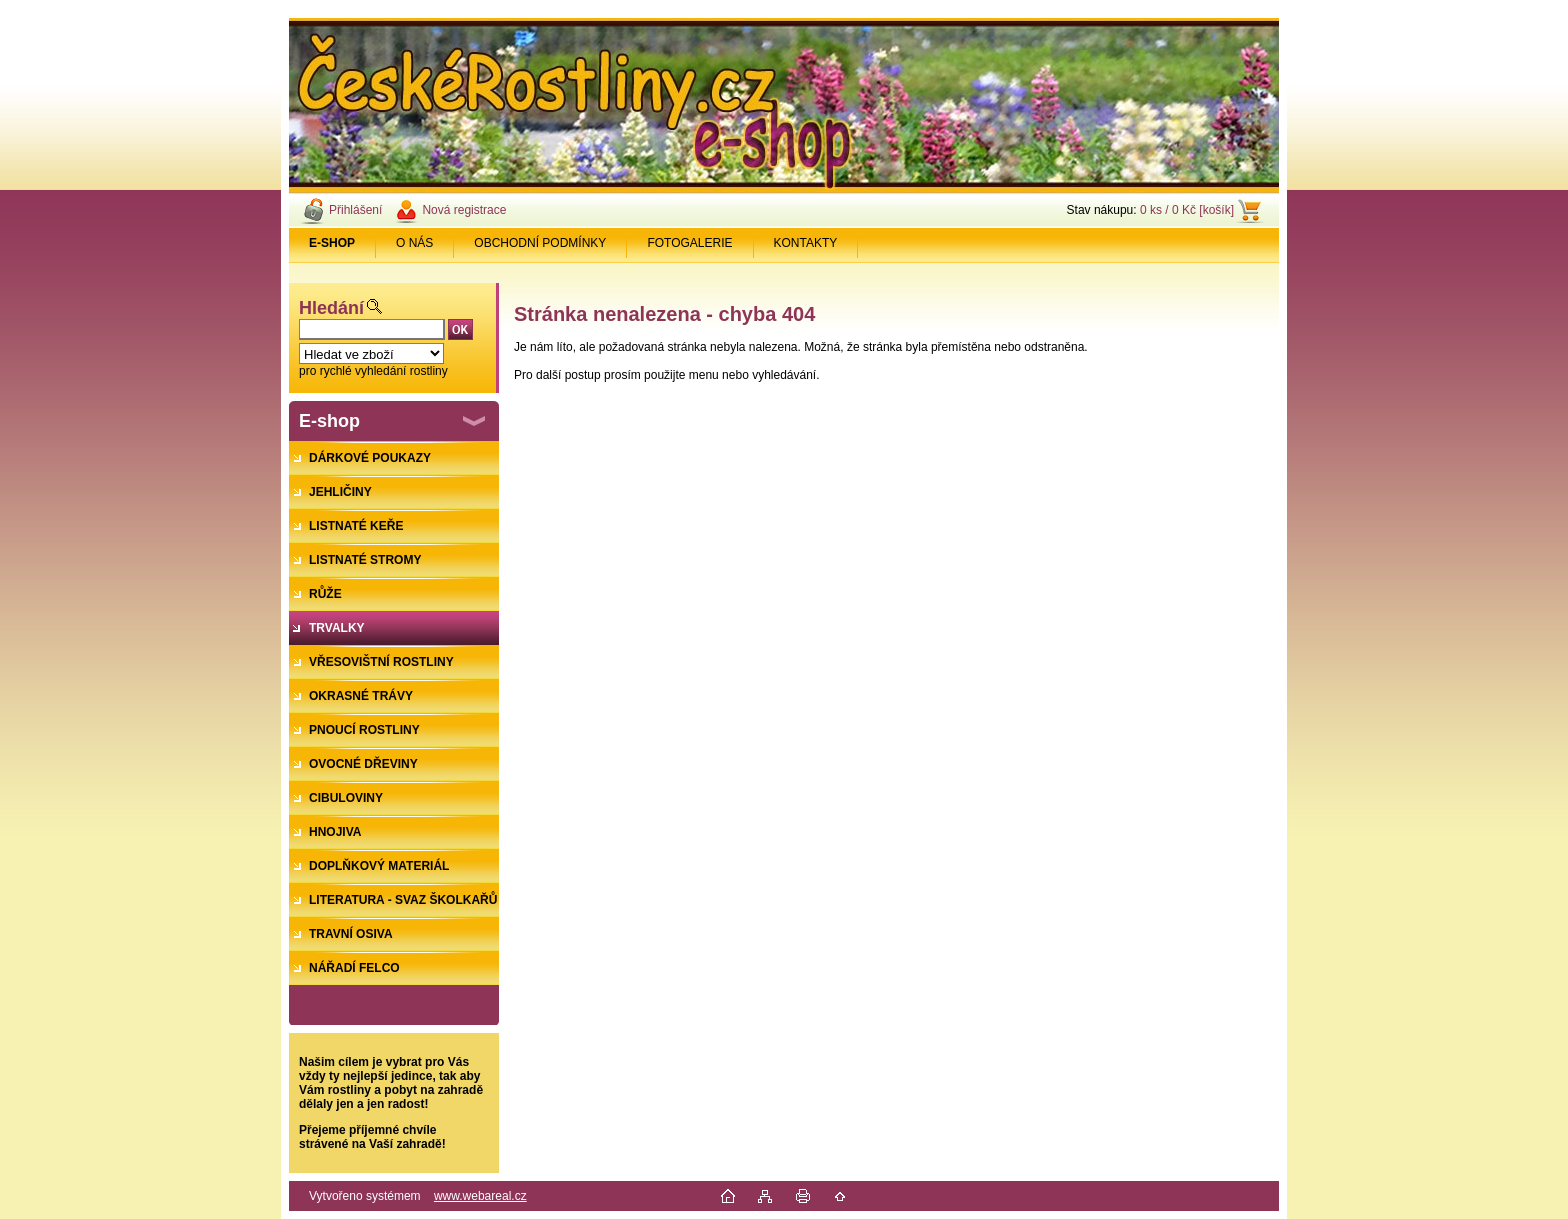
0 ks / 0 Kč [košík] (1187, 210)
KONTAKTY (806, 243)
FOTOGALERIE (689, 243)
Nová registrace (464, 210)
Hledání (331, 308)
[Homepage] (332, 243)
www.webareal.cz (480, 1196)
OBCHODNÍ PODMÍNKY (540, 243)
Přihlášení (355, 210)
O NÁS (414, 243)
